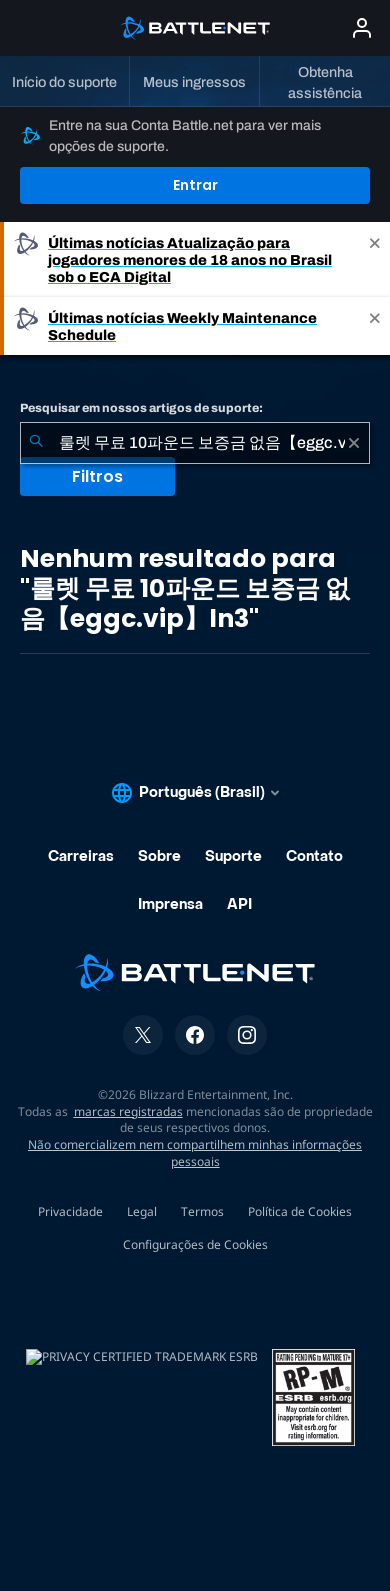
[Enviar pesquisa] (36, 443)
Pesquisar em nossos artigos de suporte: (141, 408)
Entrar (195, 185)
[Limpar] (354, 443)
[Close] (375, 259)
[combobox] (195, 443)
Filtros (97, 476)
